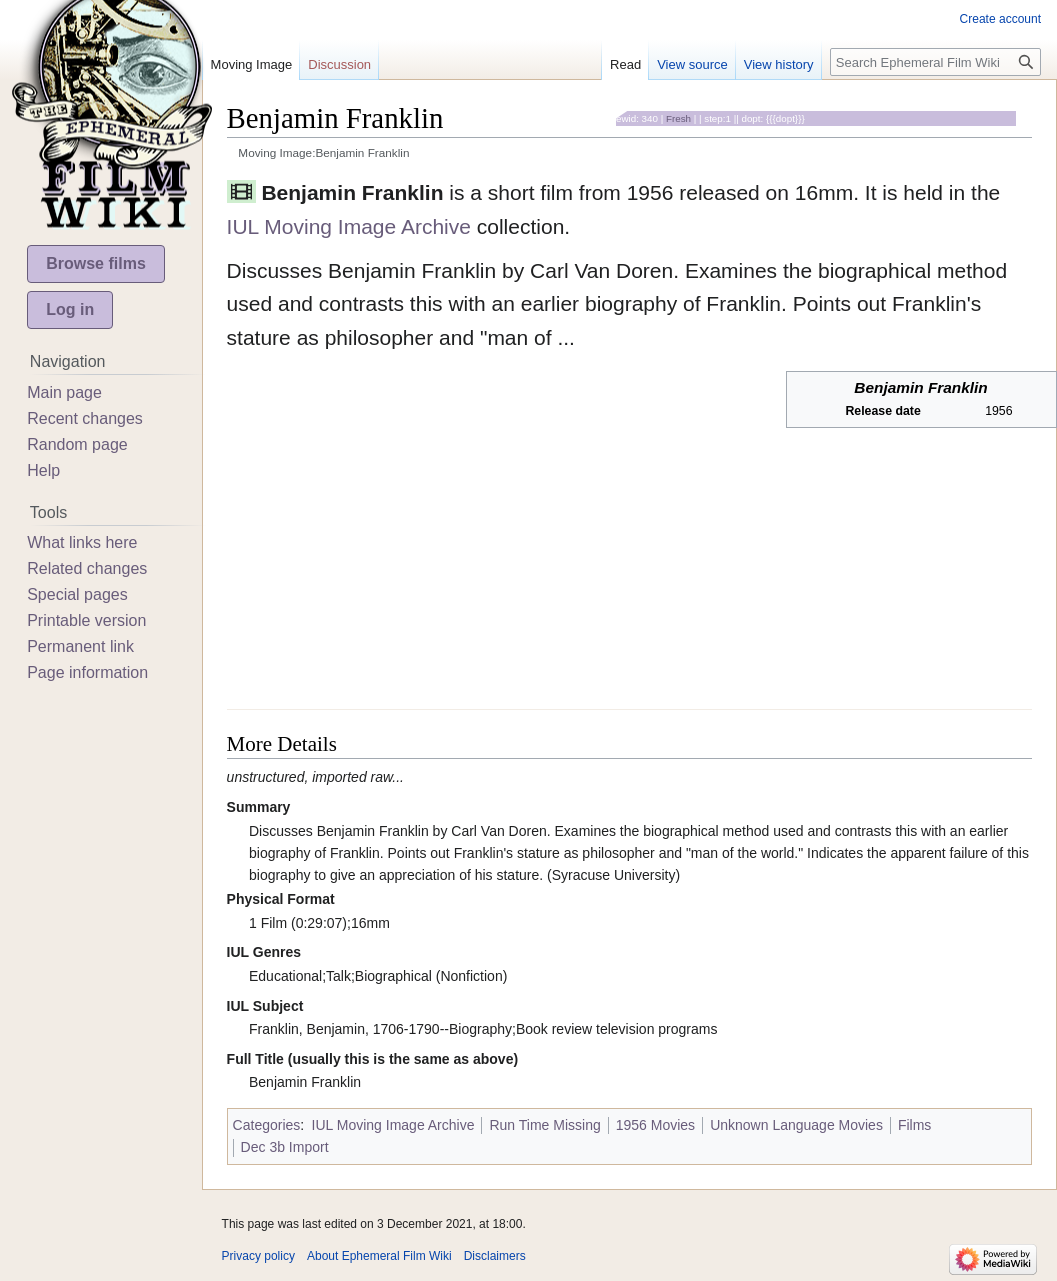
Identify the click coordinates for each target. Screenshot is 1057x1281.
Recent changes (85, 418)
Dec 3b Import (285, 1147)
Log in (70, 309)
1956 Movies (655, 1125)
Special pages (77, 594)
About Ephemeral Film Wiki (379, 1256)
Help (43, 470)
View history (779, 64)
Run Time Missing (544, 1125)
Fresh (678, 118)
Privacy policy (258, 1256)
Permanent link (80, 646)
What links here (82, 542)
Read (625, 64)
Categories (267, 1125)
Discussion (339, 64)
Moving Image (252, 64)
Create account (1000, 19)
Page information (87, 672)
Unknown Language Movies (796, 1125)
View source (692, 64)
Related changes (87, 568)
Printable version (86, 620)
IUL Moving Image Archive (349, 226)
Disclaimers (495, 1256)
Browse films (96, 263)
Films (914, 1125)
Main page (64, 392)
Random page (77, 444)
